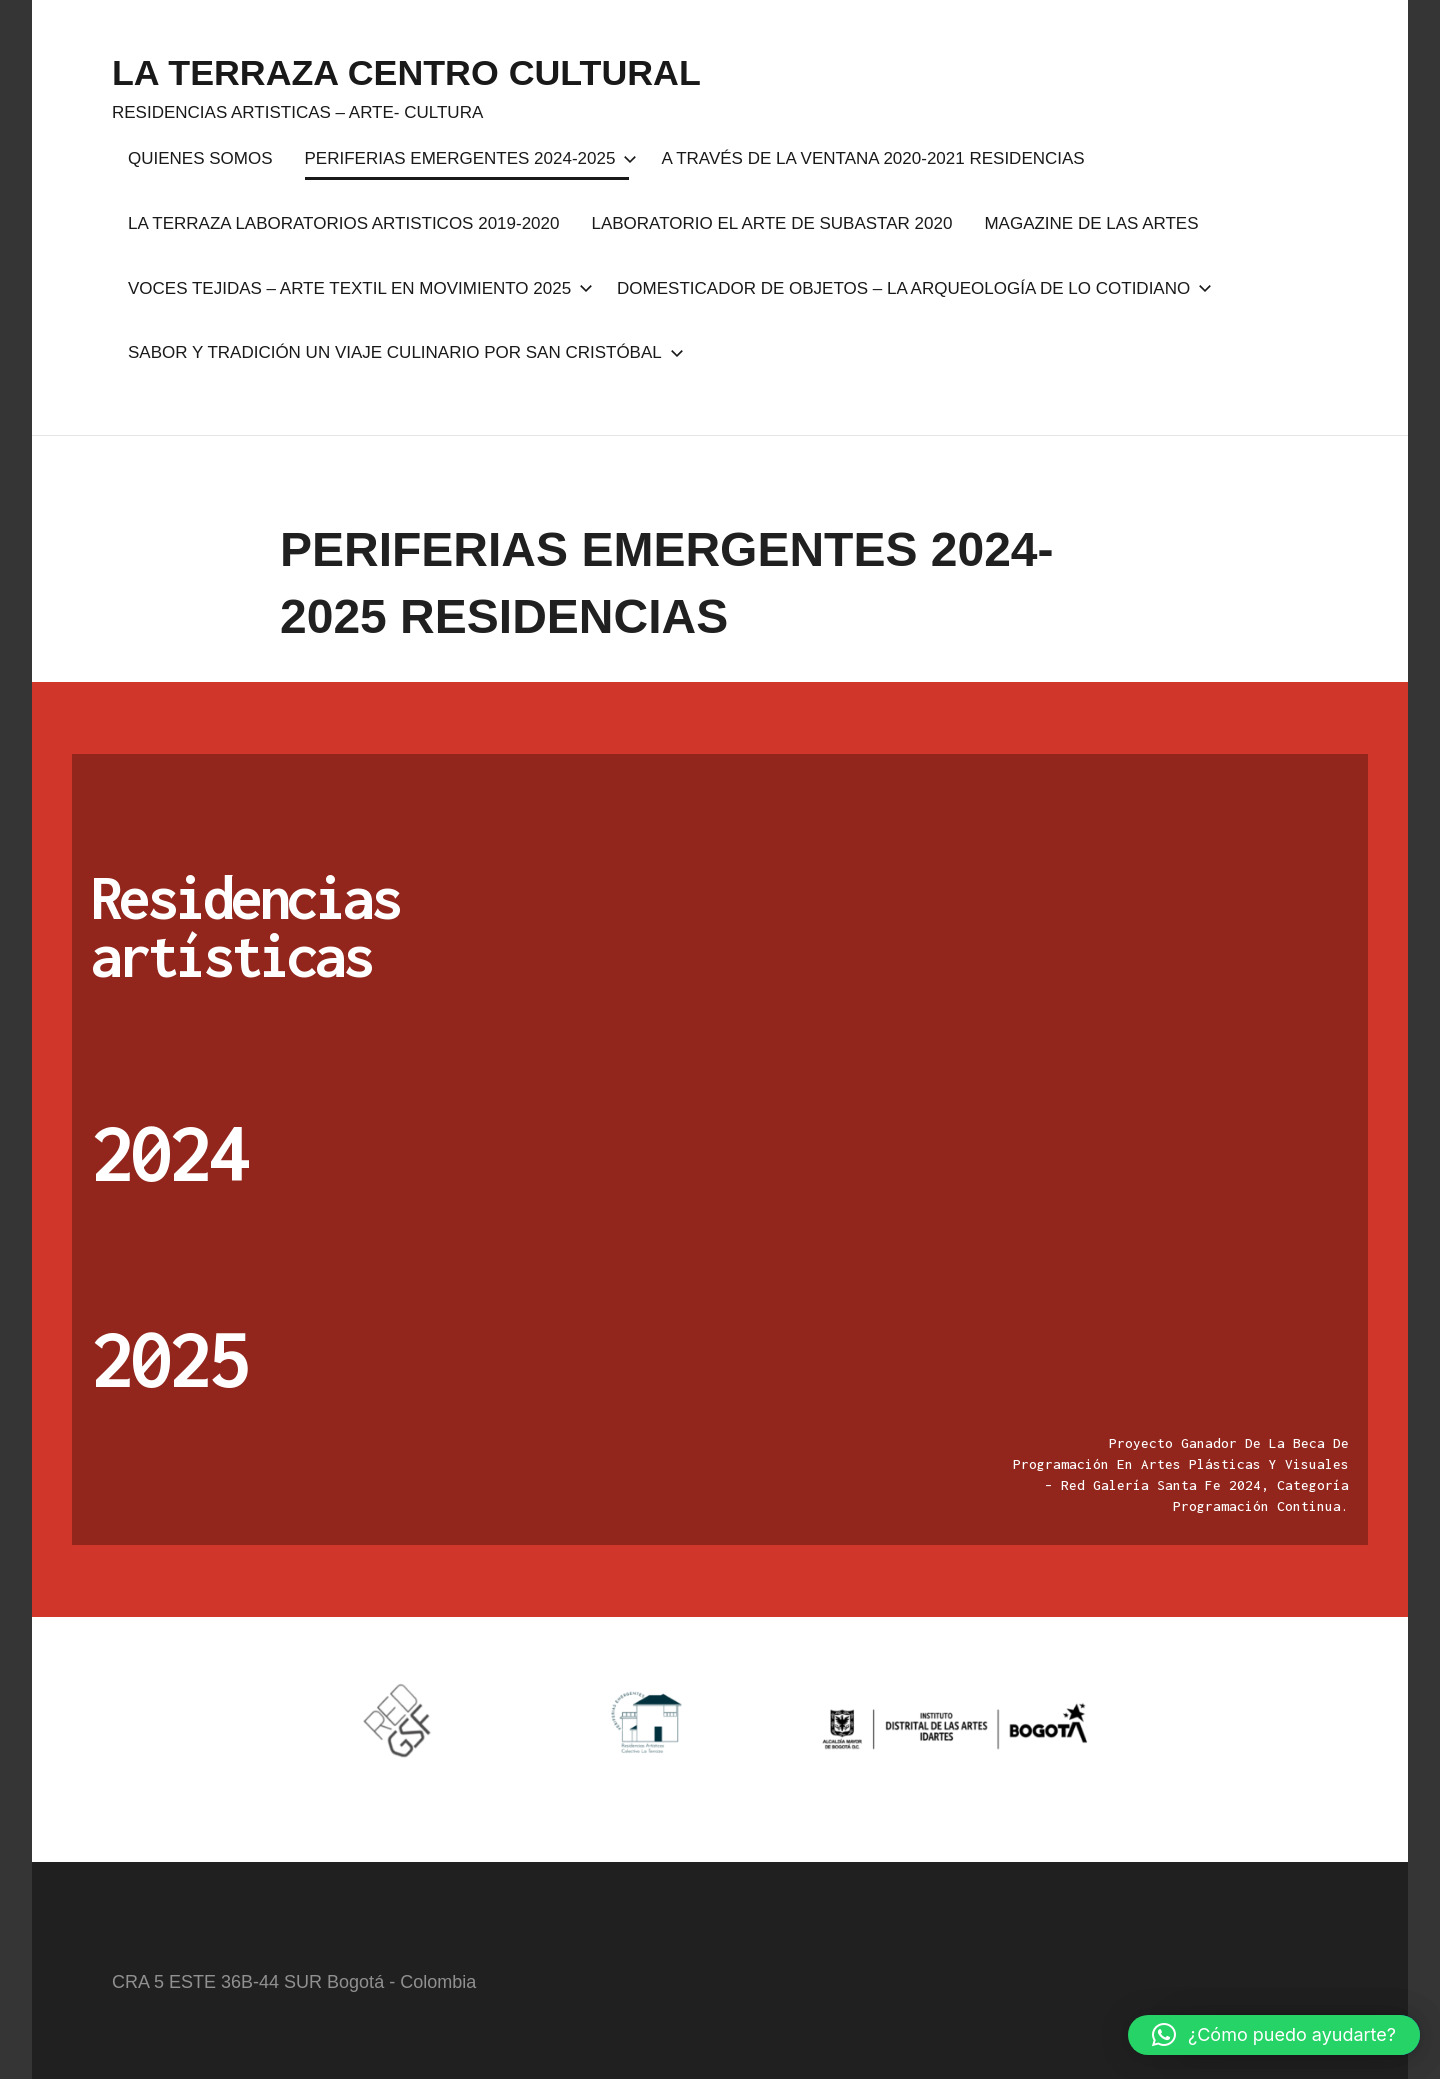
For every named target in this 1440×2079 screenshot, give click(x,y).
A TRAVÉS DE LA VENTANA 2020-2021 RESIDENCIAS (872, 158)
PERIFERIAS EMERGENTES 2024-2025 (467, 158)
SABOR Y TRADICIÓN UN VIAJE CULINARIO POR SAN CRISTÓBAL (402, 352)
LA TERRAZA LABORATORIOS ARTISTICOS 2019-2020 (343, 223)
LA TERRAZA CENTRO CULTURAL (408, 72)
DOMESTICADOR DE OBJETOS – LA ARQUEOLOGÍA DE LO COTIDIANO (910, 288)
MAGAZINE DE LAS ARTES (1091, 223)
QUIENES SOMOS (200, 158)
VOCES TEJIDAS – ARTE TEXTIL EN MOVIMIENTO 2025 (356, 288)
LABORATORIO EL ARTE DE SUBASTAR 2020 (771, 223)
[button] (1274, 2035)
